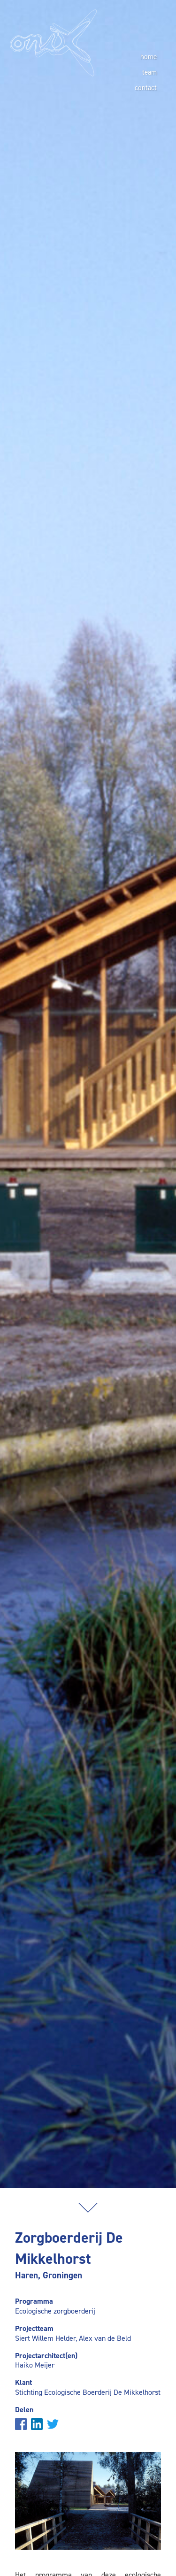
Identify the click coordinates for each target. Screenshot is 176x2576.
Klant (23, 2382)
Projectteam (34, 2328)
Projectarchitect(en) (46, 2356)
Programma (34, 2301)
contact (146, 87)
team (149, 72)
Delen (24, 2410)
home (148, 57)
